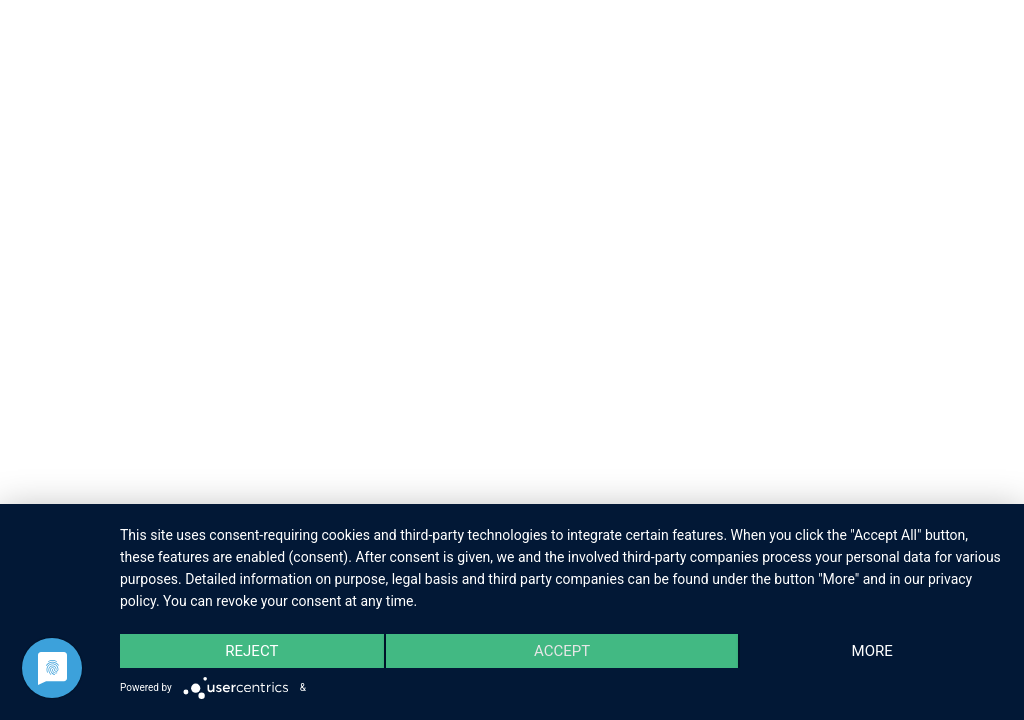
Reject (251, 651)
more (872, 651)
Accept (562, 651)
